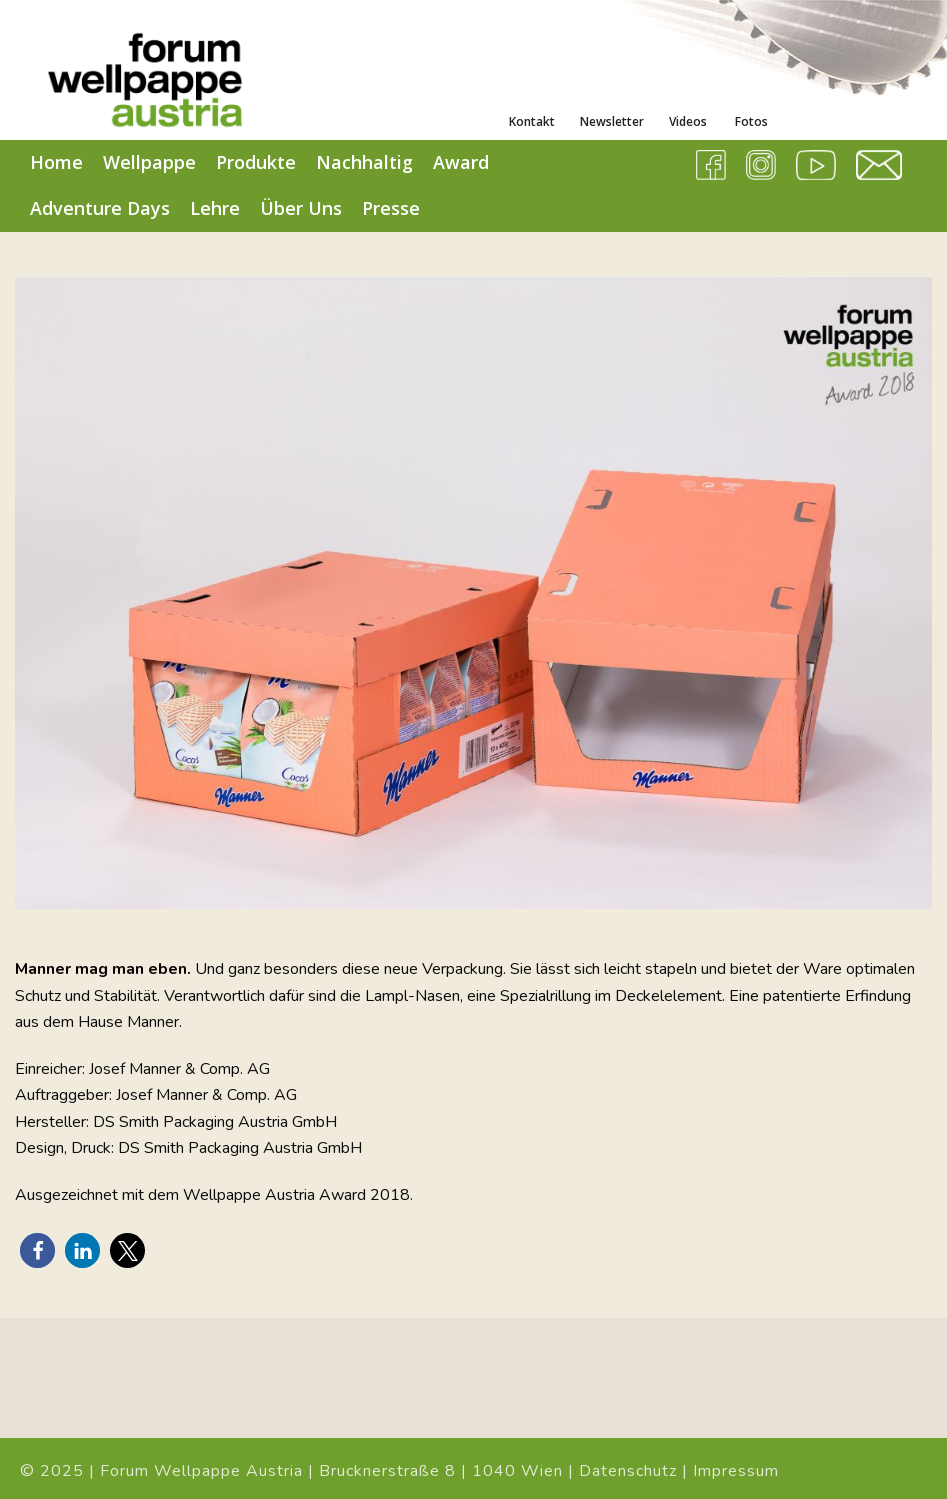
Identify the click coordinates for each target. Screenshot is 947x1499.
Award (461, 162)
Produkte (256, 162)
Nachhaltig (364, 162)
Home (56, 162)
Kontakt (532, 121)
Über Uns (301, 208)
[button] (37, 1250)
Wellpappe (149, 162)
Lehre (215, 208)
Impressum (736, 1471)
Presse (391, 208)
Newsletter (612, 121)
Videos (688, 121)
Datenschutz (628, 1471)
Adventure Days (100, 208)
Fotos (750, 121)
